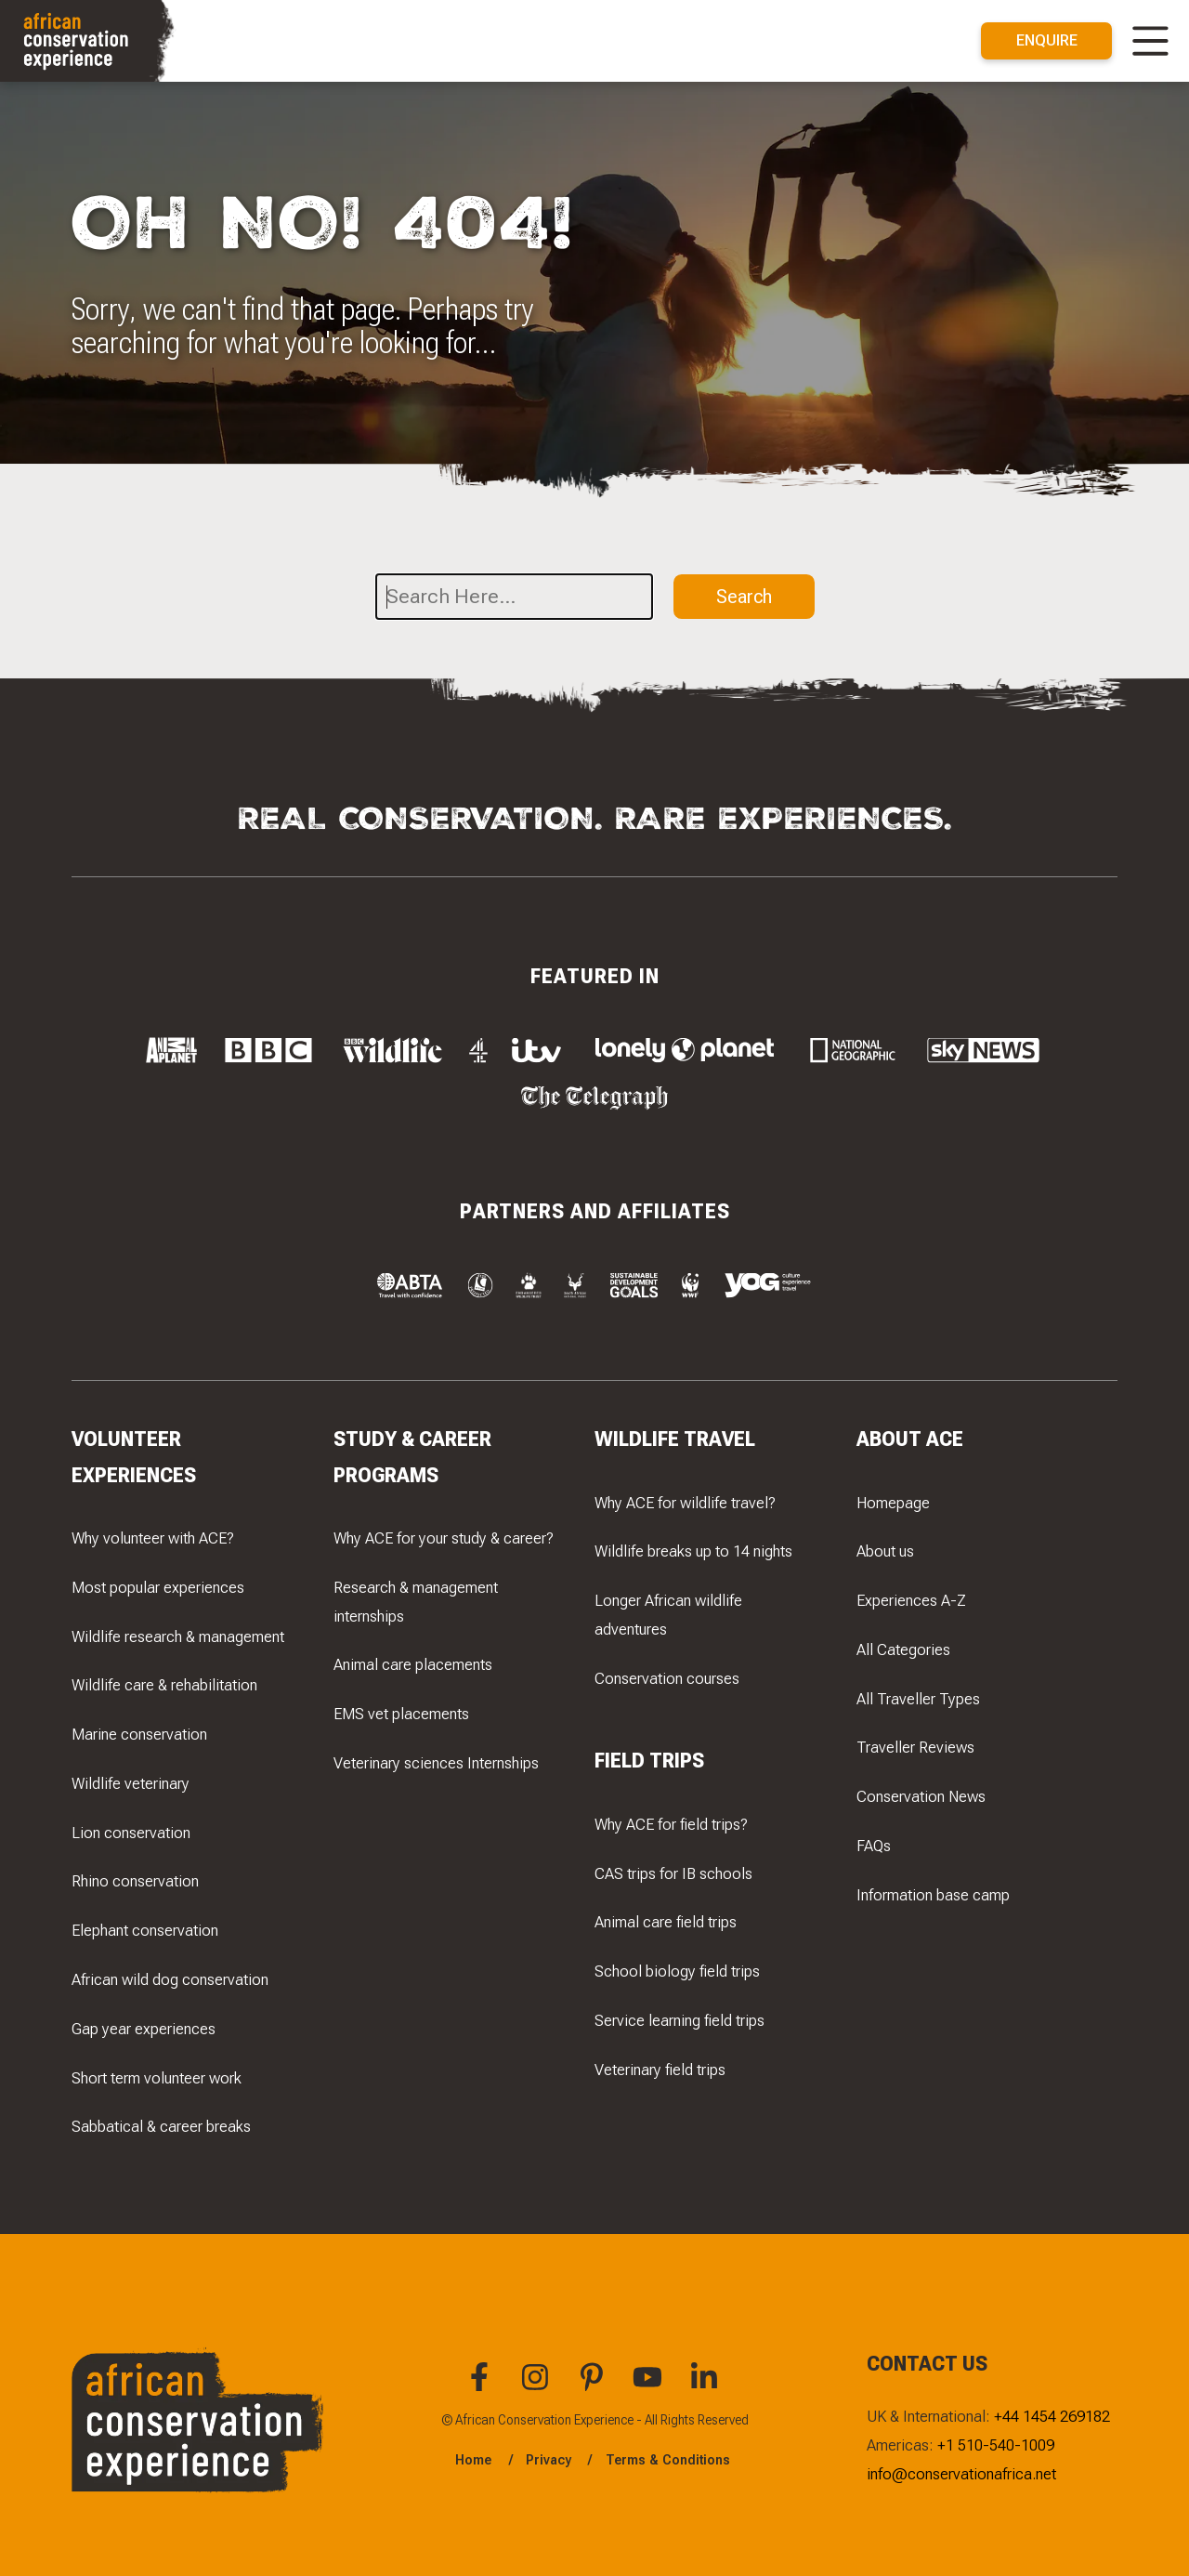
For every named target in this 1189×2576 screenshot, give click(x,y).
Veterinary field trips (659, 2069)
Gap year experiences (144, 2028)
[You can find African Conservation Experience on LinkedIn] (707, 2386)
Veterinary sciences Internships (436, 1763)
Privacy (548, 2459)
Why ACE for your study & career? (443, 1538)
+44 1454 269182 (1052, 2416)
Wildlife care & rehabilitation (164, 1685)
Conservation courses (666, 1678)
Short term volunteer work (157, 2078)
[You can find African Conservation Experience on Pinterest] (594, 2386)
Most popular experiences (158, 1587)
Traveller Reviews (915, 1748)
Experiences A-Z (911, 1600)
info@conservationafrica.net (961, 2473)
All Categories (903, 1649)
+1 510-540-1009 (995, 2445)
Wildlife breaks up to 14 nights (693, 1552)
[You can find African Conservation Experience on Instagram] (537, 2386)
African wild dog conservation (170, 1979)
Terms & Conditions (668, 2459)
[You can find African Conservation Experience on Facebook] (482, 2386)
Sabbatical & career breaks (161, 2127)
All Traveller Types (918, 1698)
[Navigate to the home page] (89, 41)
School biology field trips (677, 1972)
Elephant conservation (145, 1931)
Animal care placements (412, 1665)
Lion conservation (131, 1832)
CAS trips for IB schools (673, 1873)
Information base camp (933, 1895)
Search (744, 596)
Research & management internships (415, 1601)
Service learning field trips (679, 2020)
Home (473, 2459)
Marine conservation (139, 1735)
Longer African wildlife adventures (668, 1614)
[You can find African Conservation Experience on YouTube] (650, 2386)
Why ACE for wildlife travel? (685, 1502)
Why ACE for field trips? (671, 1824)
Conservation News (921, 1797)
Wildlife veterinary (130, 1783)
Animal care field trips (665, 1922)
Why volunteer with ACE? (153, 1538)
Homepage (893, 1502)
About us (885, 1552)
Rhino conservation (135, 1882)
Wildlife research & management (178, 1636)
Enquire (1047, 40)
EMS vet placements (401, 1714)
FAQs (873, 1845)
